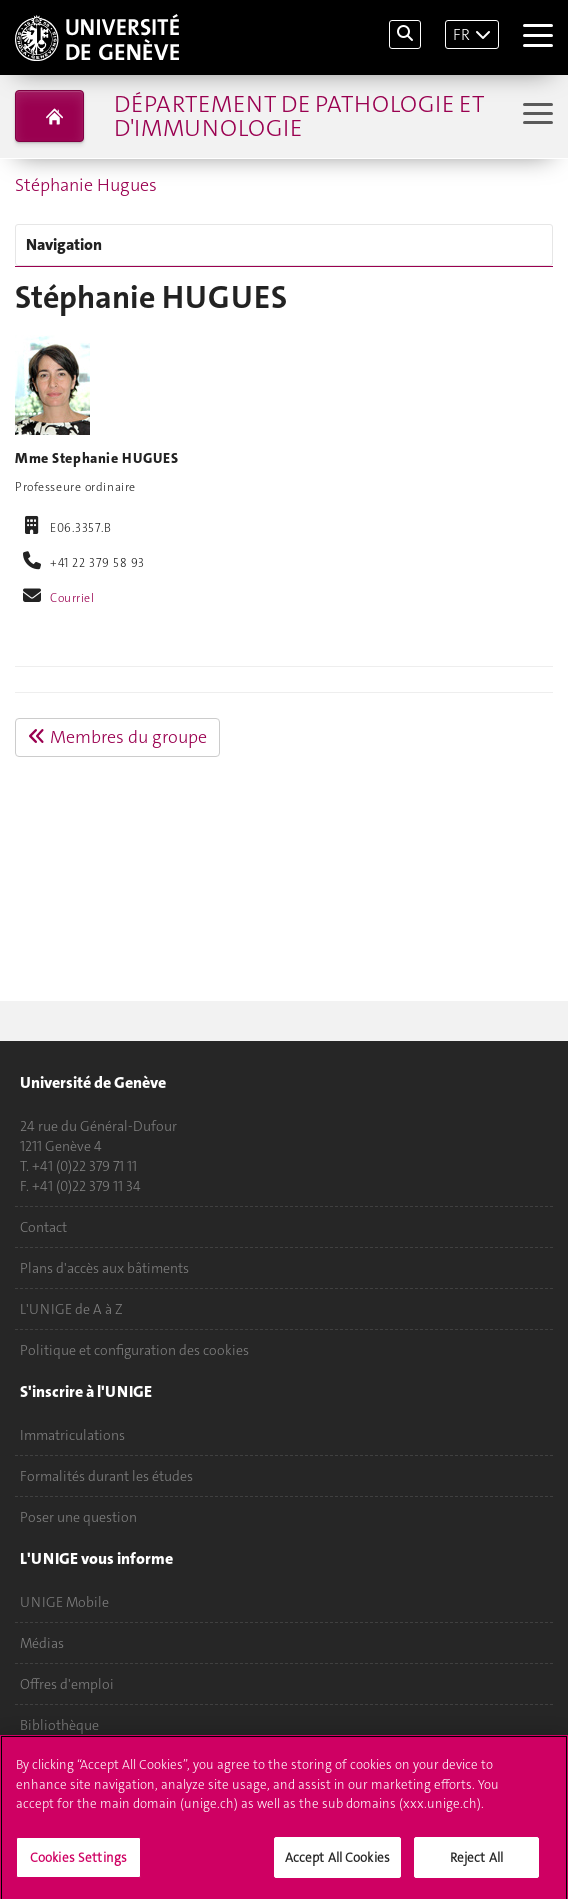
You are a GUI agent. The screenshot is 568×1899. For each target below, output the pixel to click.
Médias (42, 1643)
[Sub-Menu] (535, 115)
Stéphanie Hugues (86, 185)
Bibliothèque (59, 1725)
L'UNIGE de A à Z (71, 1309)
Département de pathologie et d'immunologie (299, 116)
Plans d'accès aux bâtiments (104, 1268)
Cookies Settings (78, 1862)
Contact (43, 1227)
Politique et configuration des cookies (134, 1350)
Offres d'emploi (67, 1684)
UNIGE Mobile (64, 1602)
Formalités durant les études (106, 1476)
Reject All (476, 1862)
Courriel (72, 598)
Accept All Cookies (337, 1862)
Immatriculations (72, 1435)
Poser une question (78, 1517)
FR (461, 34)
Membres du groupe (117, 737)
